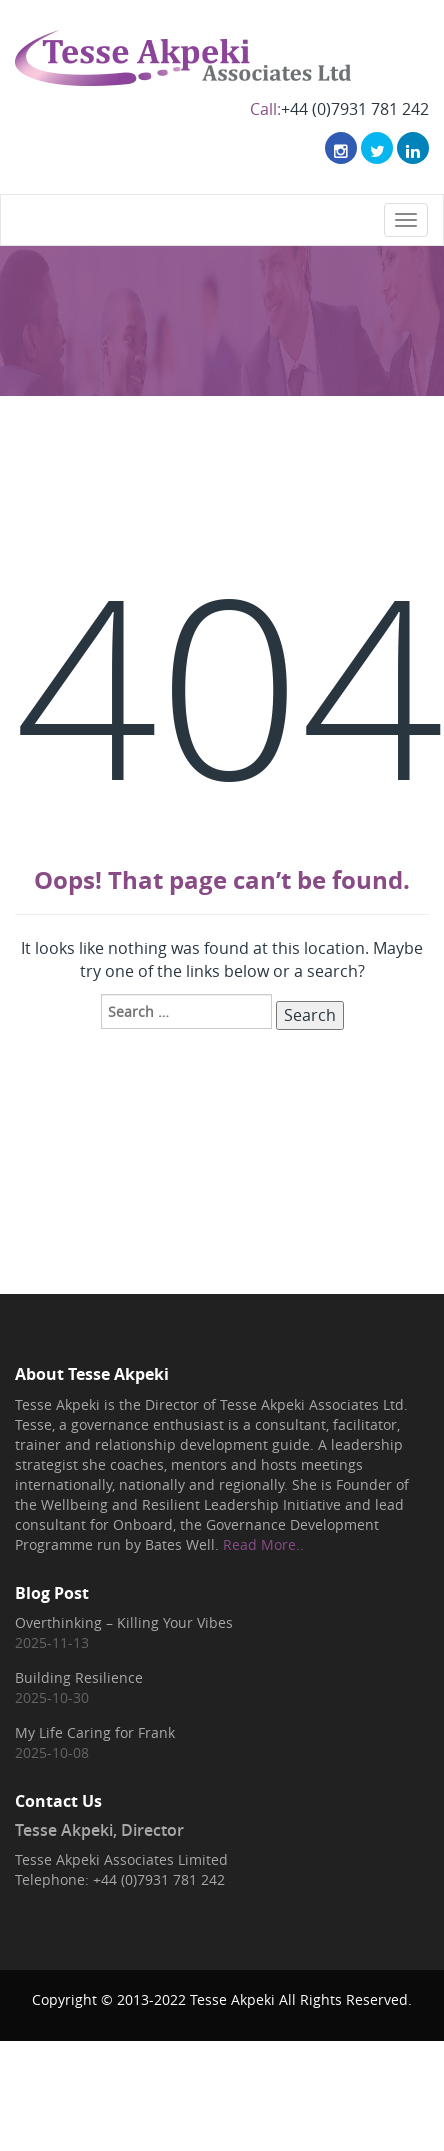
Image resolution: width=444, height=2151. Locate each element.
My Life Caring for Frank (95, 1732)
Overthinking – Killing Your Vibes (124, 1622)
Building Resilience (79, 1677)
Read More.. (263, 1544)
